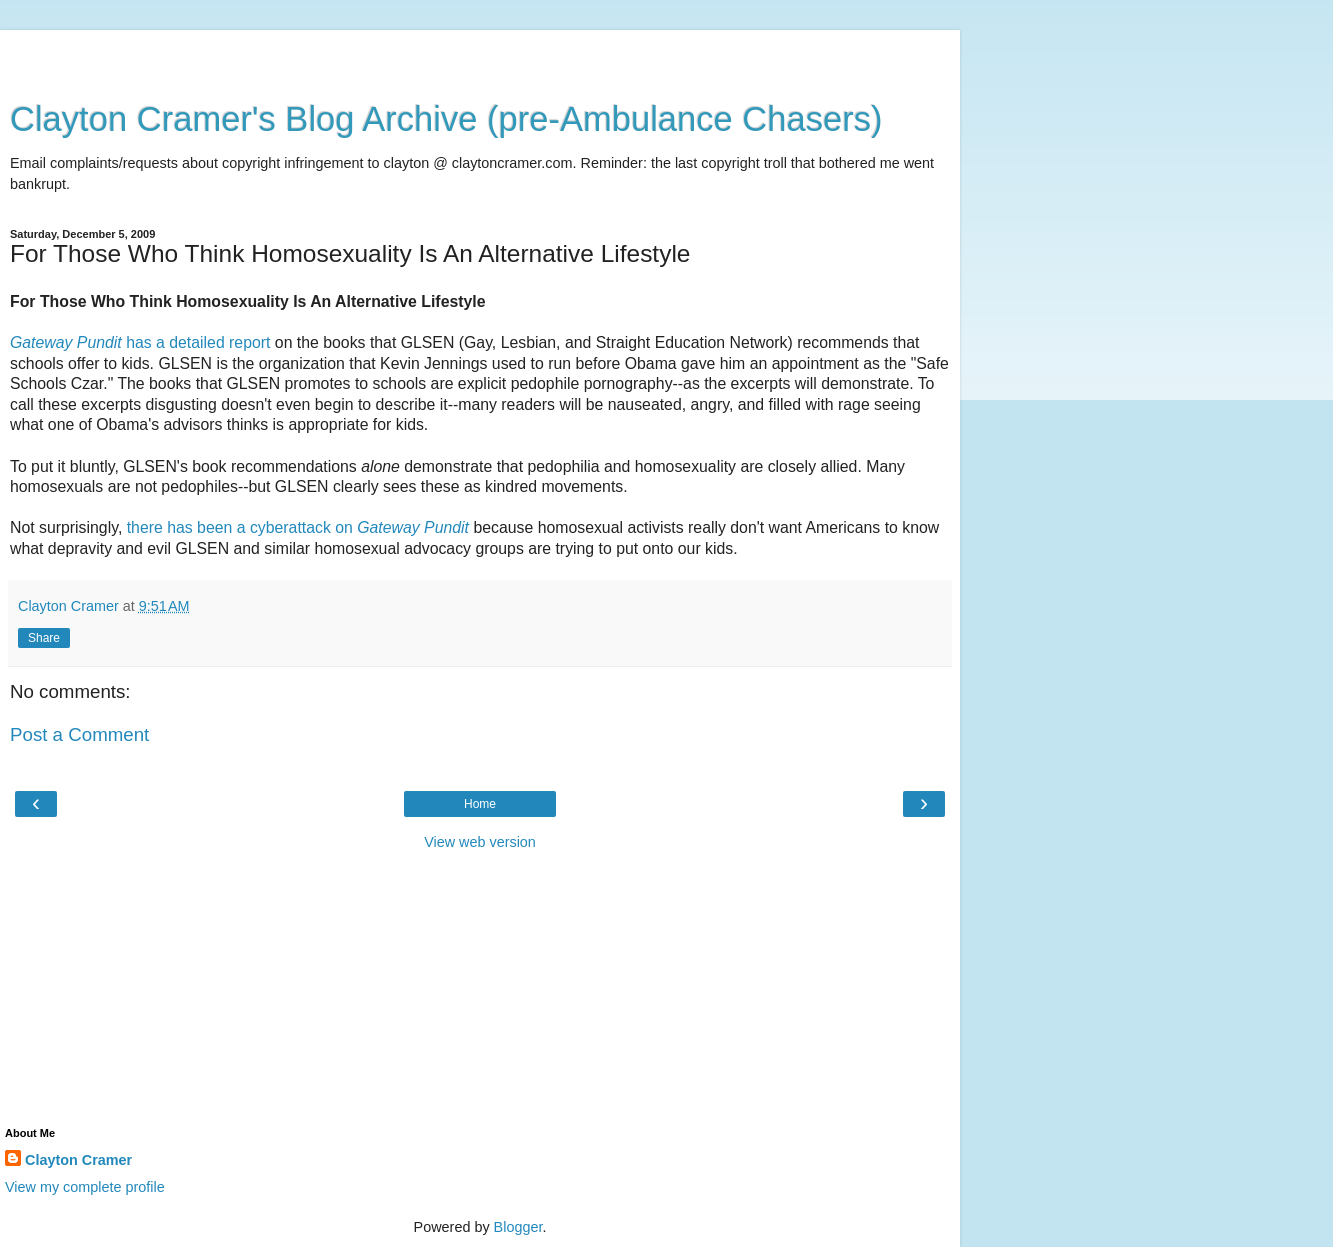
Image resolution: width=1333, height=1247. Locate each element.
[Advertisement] (480, 55)
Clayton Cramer (78, 1160)
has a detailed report (140, 342)
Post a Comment (79, 734)
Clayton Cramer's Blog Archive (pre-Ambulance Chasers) (446, 119)
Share (44, 638)
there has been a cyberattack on (300, 527)
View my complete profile (85, 1187)
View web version (480, 842)
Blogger (518, 1227)
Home (480, 804)
